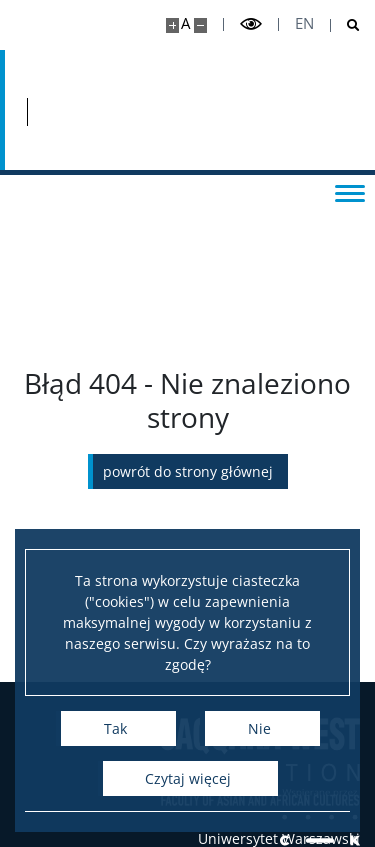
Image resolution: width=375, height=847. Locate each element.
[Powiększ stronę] (172, 25)
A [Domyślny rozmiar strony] (185, 23)
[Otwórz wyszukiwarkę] (345, 25)
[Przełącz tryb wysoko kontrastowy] (251, 24)
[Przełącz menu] (350, 192)
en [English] (304, 23)
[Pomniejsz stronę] (200, 25)
